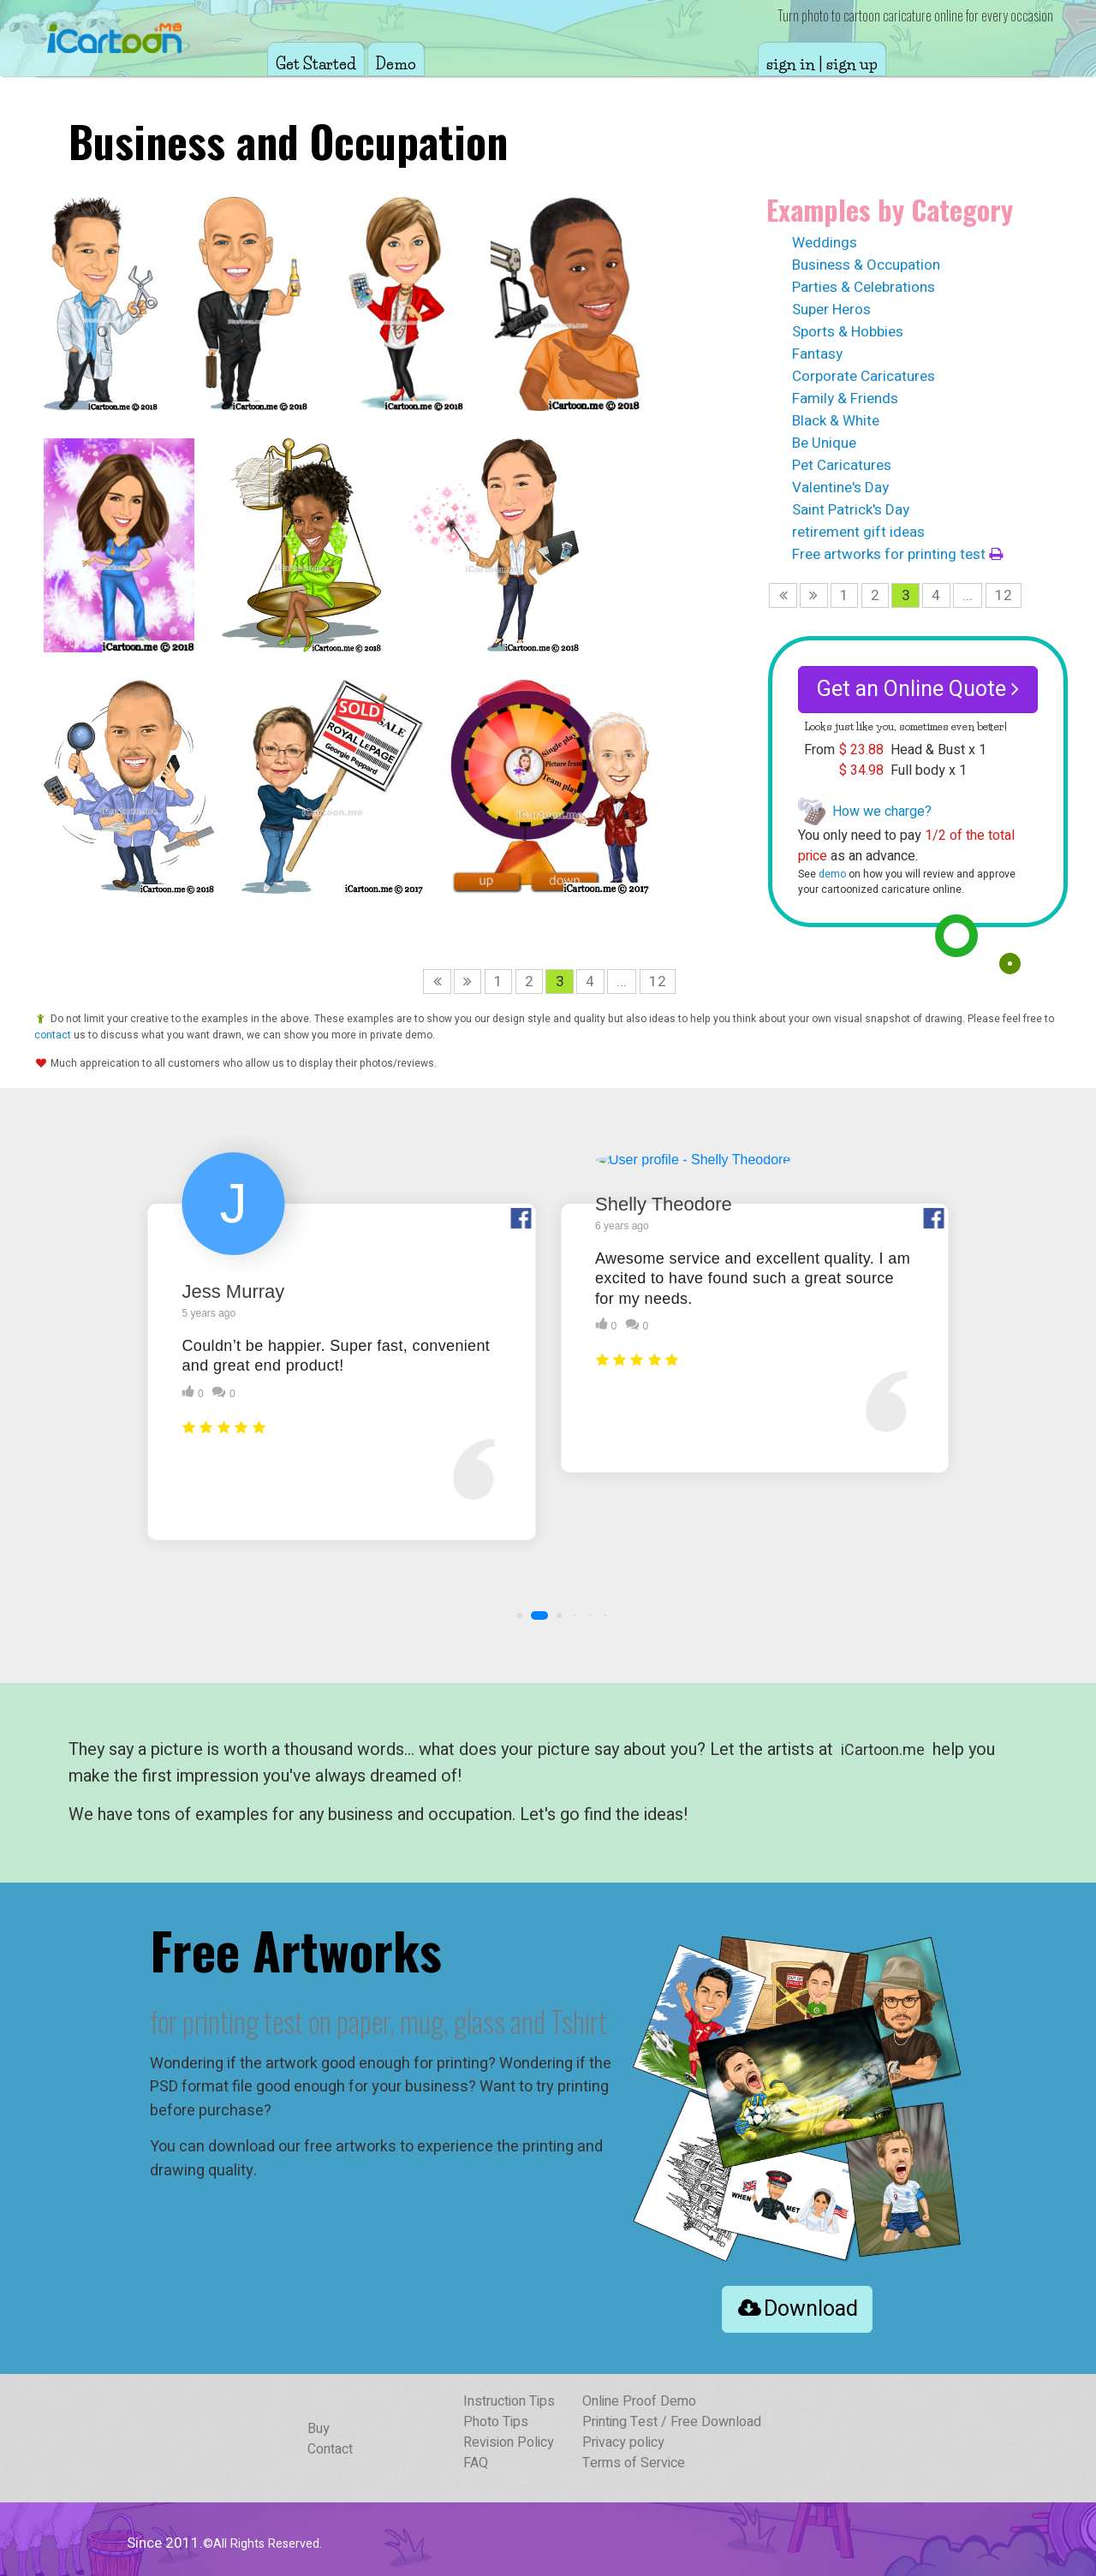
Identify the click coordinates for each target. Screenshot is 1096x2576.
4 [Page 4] (936, 595)
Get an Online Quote (918, 689)
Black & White (835, 420)
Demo (395, 64)
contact (52, 1035)
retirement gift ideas (858, 532)
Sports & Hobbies (847, 331)
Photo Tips (495, 2422)
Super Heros (831, 309)
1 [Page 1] (844, 595)
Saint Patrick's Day (850, 510)
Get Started (316, 64)
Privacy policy (623, 2442)
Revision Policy (508, 2442)
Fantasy (817, 354)
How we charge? (882, 811)
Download (797, 2309)
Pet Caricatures (841, 465)
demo (832, 874)
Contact (330, 2449)
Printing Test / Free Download (671, 2422)
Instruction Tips (509, 2401)
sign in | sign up (822, 64)
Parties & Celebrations (863, 287)
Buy (318, 2428)
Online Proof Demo (639, 2401)
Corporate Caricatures (863, 376)
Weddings (824, 242)
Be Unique (824, 443)
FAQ (475, 2463)
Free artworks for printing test (897, 554)
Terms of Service (633, 2463)
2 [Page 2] (875, 595)
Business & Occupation (866, 265)
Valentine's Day (840, 487)
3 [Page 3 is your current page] (906, 595)
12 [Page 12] (1003, 595)
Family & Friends (845, 398)
